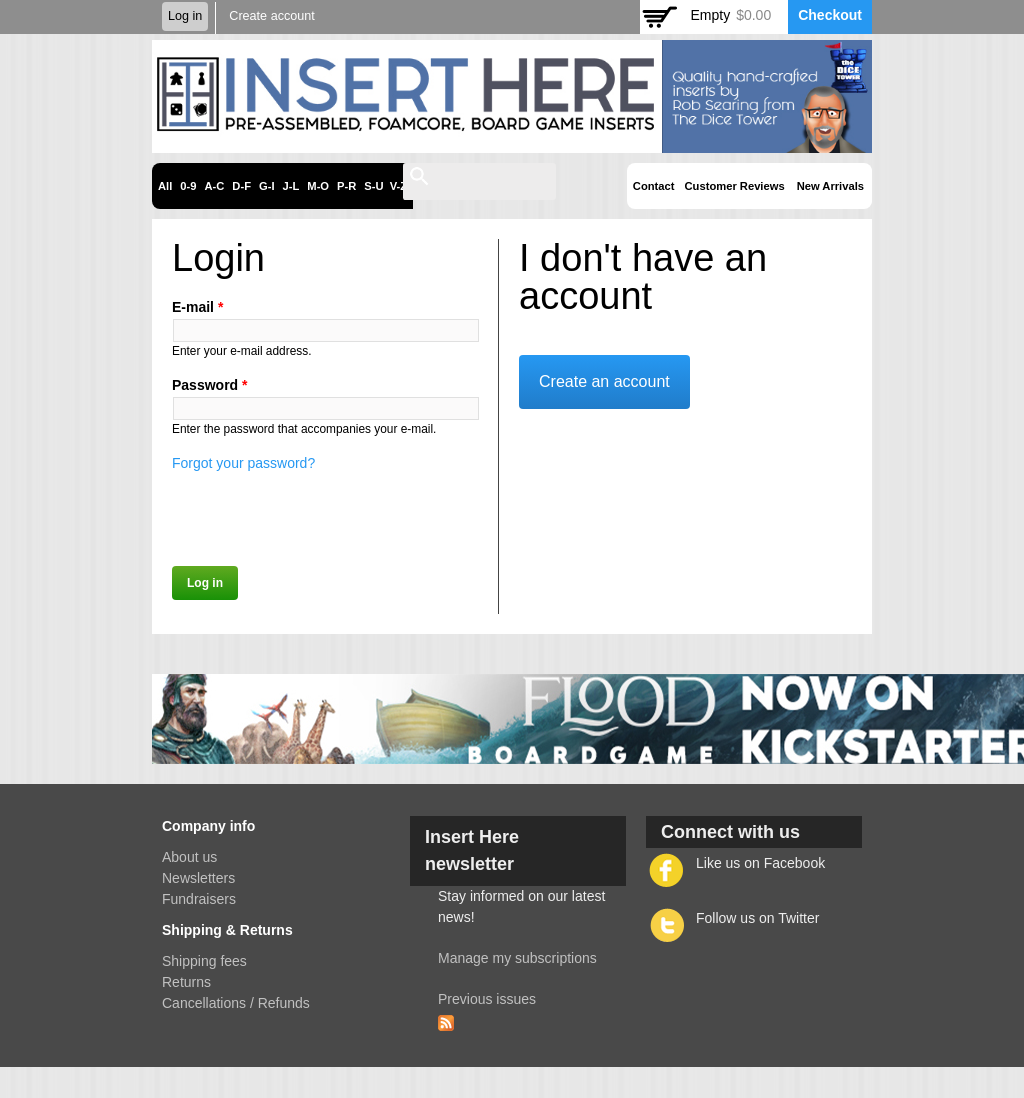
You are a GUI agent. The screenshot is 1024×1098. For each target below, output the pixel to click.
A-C (214, 186)
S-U (373, 186)
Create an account (604, 381)
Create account (271, 16)
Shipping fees (204, 961)
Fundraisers (199, 899)
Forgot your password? (243, 463)
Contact (654, 186)
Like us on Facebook (760, 863)
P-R (346, 186)
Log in (185, 16)
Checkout (830, 15)
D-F (241, 186)
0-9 (188, 186)
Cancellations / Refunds (236, 1003)
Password (209, 385)
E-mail (197, 307)
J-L (291, 186)
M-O (318, 186)
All (165, 186)
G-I (267, 186)
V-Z (398, 186)
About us (189, 857)
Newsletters (198, 878)
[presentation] (324, 513)
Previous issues (487, 999)
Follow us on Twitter (757, 918)
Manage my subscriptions (517, 958)
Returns (186, 982)
